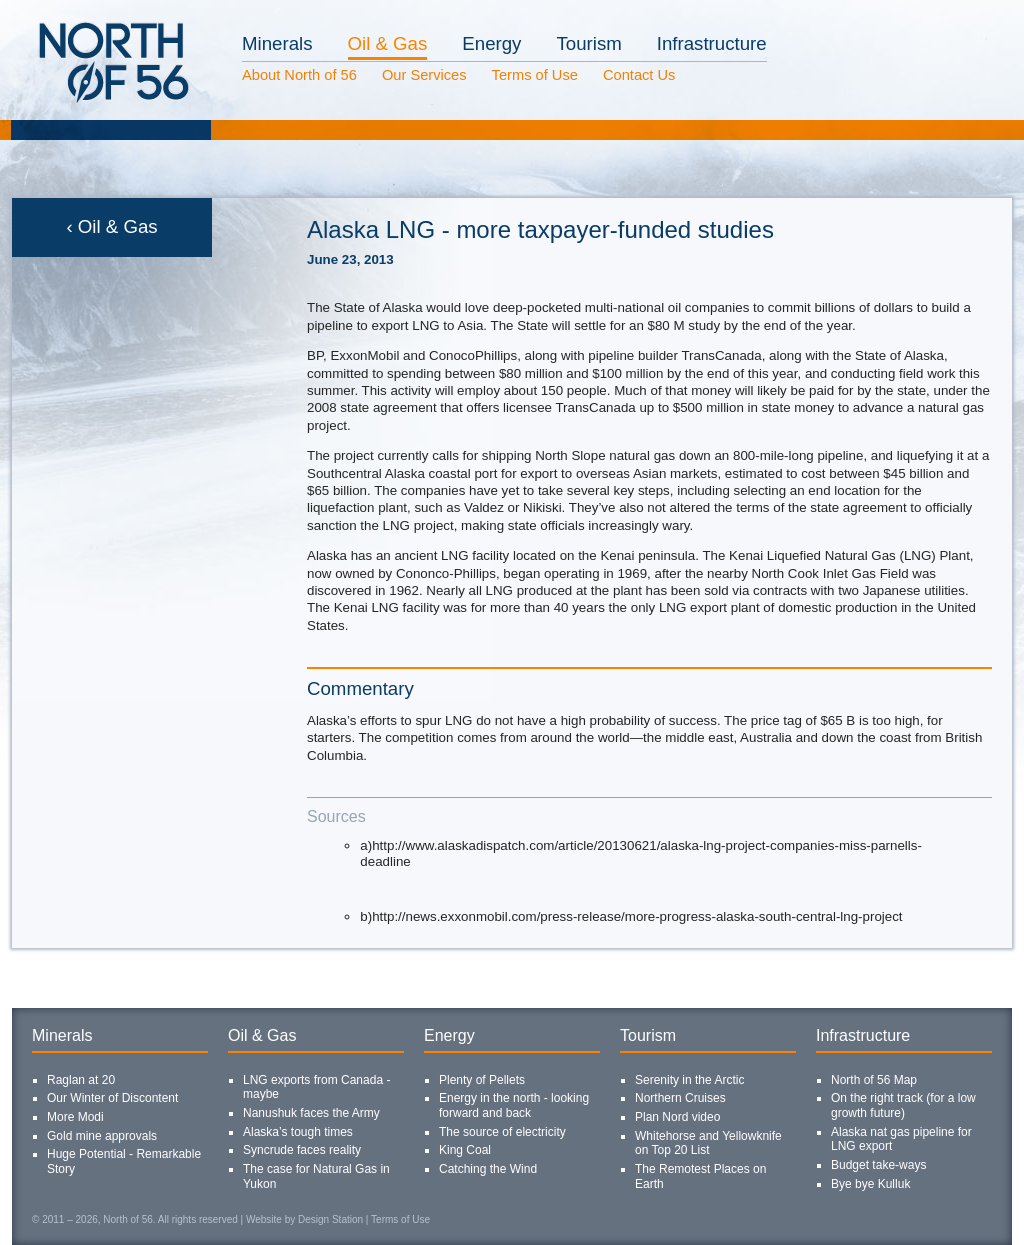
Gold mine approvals (102, 1136)
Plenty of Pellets (482, 1080)
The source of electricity (502, 1132)
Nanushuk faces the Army (311, 1113)
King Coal (465, 1150)
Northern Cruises (680, 1098)
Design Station (330, 1219)
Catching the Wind (488, 1169)
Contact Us (639, 75)
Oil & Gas (388, 43)
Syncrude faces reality (302, 1150)
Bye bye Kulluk (870, 1184)
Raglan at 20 (81, 1080)
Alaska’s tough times (298, 1132)
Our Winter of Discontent (112, 1098)
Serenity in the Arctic (689, 1080)
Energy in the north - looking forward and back (514, 1105)
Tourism (588, 43)
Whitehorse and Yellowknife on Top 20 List (708, 1143)
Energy (491, 43)
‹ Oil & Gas (111, 226)
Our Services (424, 75)
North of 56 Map (874, 1080)
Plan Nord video (677, 1117)
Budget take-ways (878, 1165)
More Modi (75, 1117)
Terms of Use (535, 75)
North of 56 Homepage (77, 104)
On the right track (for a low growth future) (903, 1105)
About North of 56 (299, 75)
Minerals (277, 43)
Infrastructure (712, 43)
